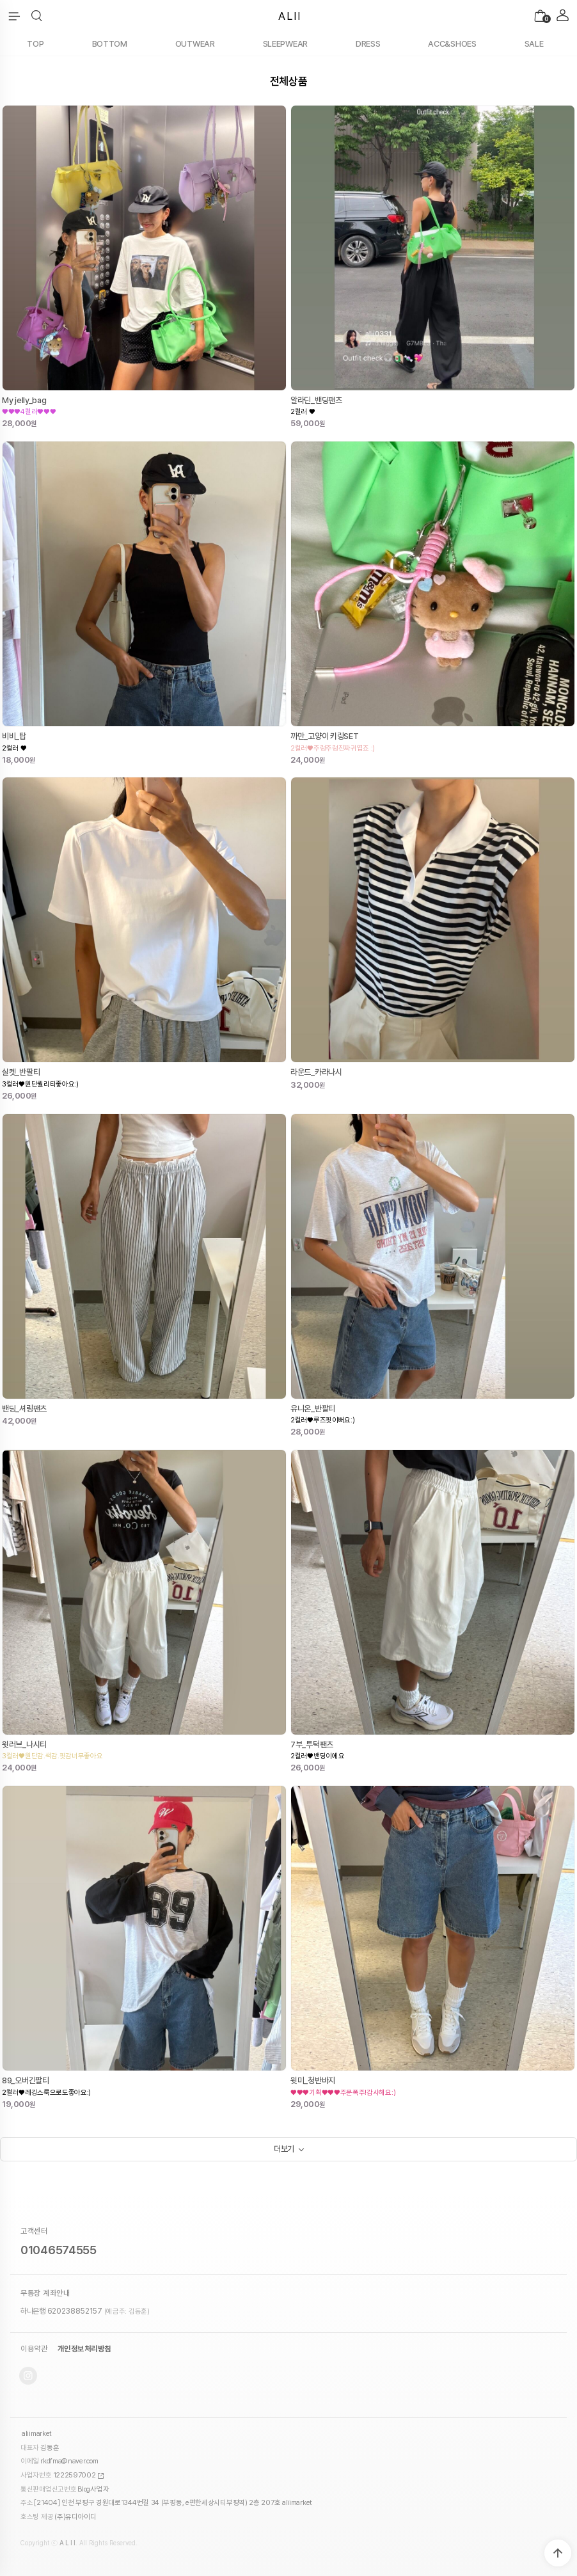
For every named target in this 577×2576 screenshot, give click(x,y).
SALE (534, 44)
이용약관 (33, 2348)
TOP (35, 44)
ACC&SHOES (452, 44)
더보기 (284, 2149)
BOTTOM (109, 44)
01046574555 (58, 2250)
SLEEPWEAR (285, 44)
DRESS (368, 44)
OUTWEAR (195, 44)
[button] (37, 16)
